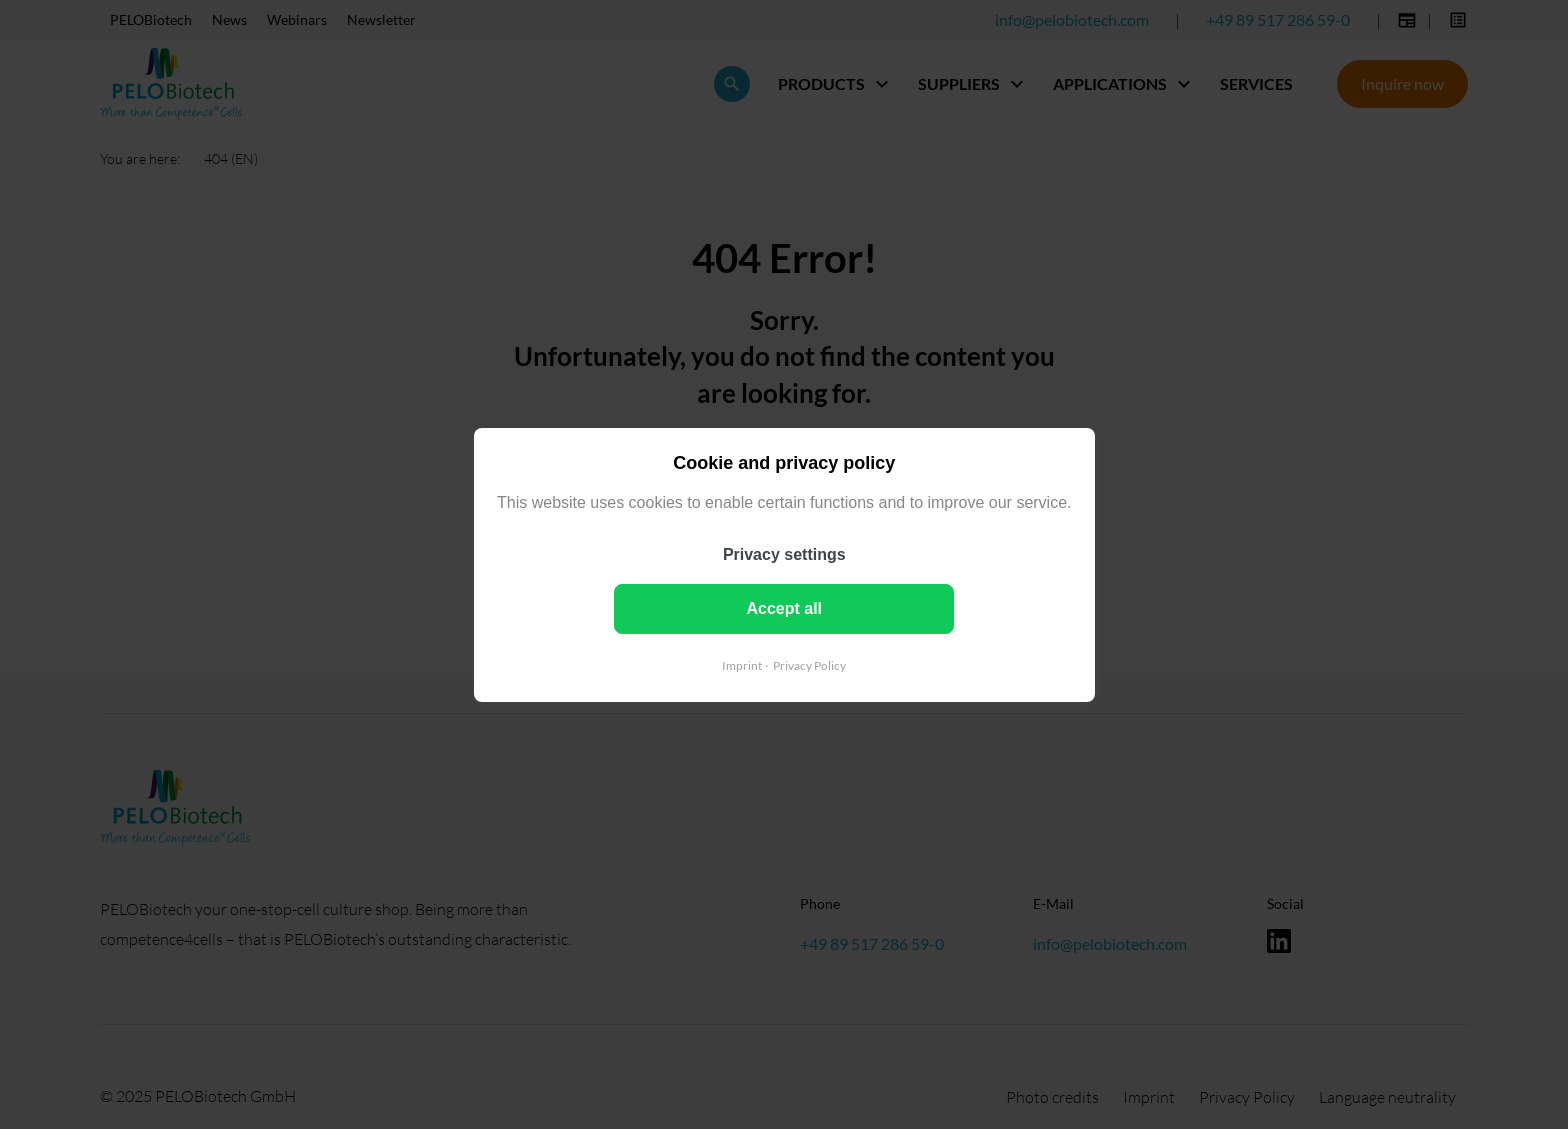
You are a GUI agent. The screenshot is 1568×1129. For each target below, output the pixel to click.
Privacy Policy (809, 664)
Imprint (742, 664)
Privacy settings (784, 553)
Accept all (784, 607)
